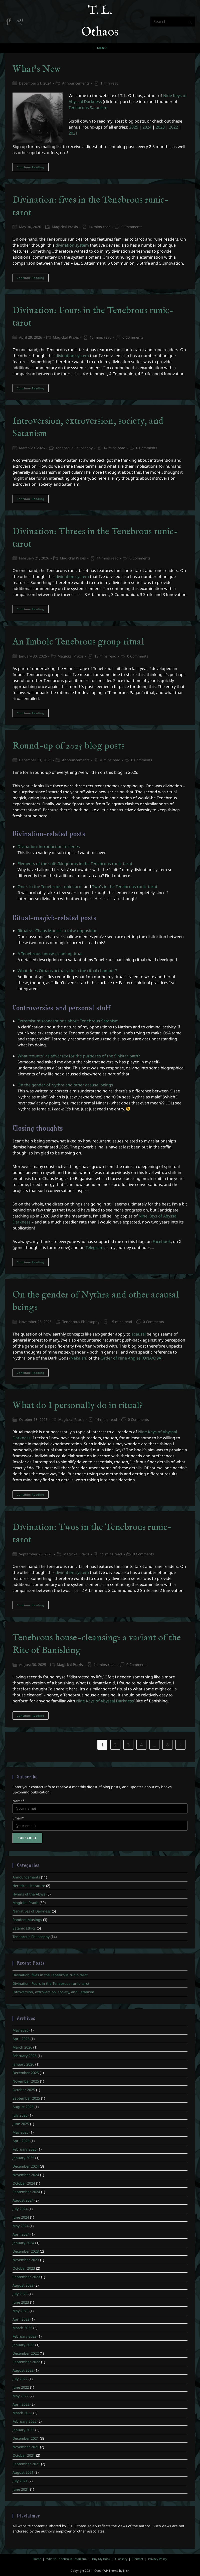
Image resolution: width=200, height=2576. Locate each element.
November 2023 (26, 2259)
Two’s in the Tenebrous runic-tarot (124, 886)
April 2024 (21, 2234)
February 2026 (25, 2055)
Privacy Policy (157, 2559)
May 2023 (21, 2310)
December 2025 (26, 2072)
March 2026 (22, 2047)
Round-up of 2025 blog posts (68, 746)
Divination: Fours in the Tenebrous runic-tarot (51, 1983)
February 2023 (25, 2336)
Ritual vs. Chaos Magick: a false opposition (58, 930)
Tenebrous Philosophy (74, 447)
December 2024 (26, 2166)
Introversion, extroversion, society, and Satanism (53, 1992)
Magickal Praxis (65, 226)
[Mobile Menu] (100, 48)
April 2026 (21, 2038)
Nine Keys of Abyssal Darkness (105, 1701)
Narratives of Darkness (32, 1911)
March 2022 (22, 2412)
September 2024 (26, 2191)
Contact (137, 2559)
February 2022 (25, 2421)
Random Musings (27, 1919)
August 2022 (23, 2370)
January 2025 (23, 2157)
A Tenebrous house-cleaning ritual (50, 953)
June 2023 (21, 2302)
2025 (133, 127)
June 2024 (21, 2217)
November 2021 (26, 2446)
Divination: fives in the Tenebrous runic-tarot (50, 1975)
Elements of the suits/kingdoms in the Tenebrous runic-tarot (75, 863)
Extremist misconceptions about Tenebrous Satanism (68, 1021)
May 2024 (21, 2225)
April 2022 (21, 2404)
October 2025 (24, 2089)
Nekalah (78, 1358)
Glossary (121, 2559)
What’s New (37, 69)
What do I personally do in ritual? (78, 1405)
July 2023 (20, 2293)
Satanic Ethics (24, 1928)
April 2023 (21, 2319)
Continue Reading (33, 168)
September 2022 (26, 2361)
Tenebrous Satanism (88, 107)
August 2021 (23, 2472)
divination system (72, 245)
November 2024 (26, 2174)
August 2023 (23, 2285)
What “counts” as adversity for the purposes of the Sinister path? (79, 1056)
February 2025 (25, 2149)
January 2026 (23, 2064)
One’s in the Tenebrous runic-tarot (50, 886)
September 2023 (26, 2276)
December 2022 (26, 2353)
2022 (173, 127)
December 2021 (26, 2438)
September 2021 (26, 2463)
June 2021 (21, 2489)
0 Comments (131, 226)
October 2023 (24, 2268)
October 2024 (24, 2183)
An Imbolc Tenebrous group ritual (78, 642)
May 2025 (21, 2132)
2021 (73, 133)
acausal (138, 1334)
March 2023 (22, 2327)
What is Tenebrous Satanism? (66, 2559)
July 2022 (20, 2378)
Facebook (162, 1241)
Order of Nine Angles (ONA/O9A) (131, 1358)
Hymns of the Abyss (29, 1894)
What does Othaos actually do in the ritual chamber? (67, 970)
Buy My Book (101, 2559)
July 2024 (20, 2208)
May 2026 (21, 2030)
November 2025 (26, 2081)
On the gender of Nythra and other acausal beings (65, 1085)
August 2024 (23, 2200)
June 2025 (21, 2123)
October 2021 (24, 2455)
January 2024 (23, 2242)
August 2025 (23, 2106)
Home (37, 2559)
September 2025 (26, 2098)
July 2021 (20, 2480)
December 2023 (26, 2251)
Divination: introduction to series (49, 846)
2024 (146, 127)
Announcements (76, 83)
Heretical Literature (29, 1885)
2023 (160, 127)
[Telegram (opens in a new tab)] (21, 19)
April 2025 (21, 2140)
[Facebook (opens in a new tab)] (10, 19)
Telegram (94, 1247)
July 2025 (20, 2115)
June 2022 (21, 2387)
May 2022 (21, 2395)
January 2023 (23, 2344)
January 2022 (23, 2429)
